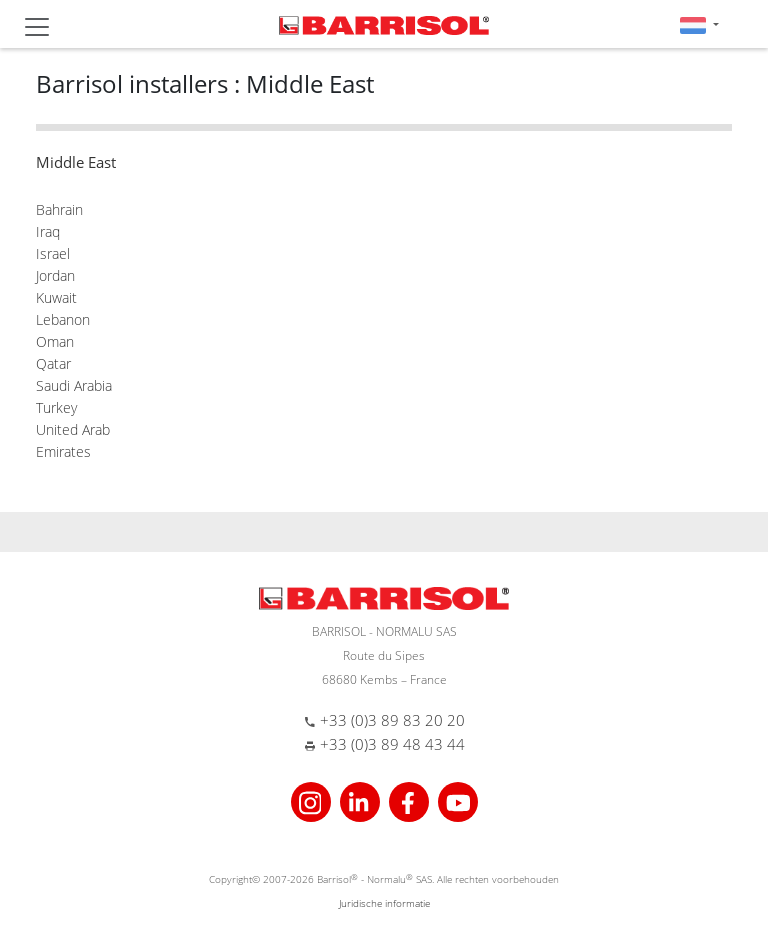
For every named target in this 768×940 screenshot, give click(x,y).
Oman (55, 341)
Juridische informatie (384, 903)
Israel (53, 253)
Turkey (56, 407)
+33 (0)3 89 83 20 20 (392, 720)
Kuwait (56, 297)
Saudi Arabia (74, 385)
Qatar (53, 363)
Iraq (48, 231)
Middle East (76, 162)
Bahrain (59, 209)
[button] (699, 24)
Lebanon (63, 319)
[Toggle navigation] (37, 27)
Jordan (55, 275)
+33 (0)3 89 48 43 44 (392, 744)
